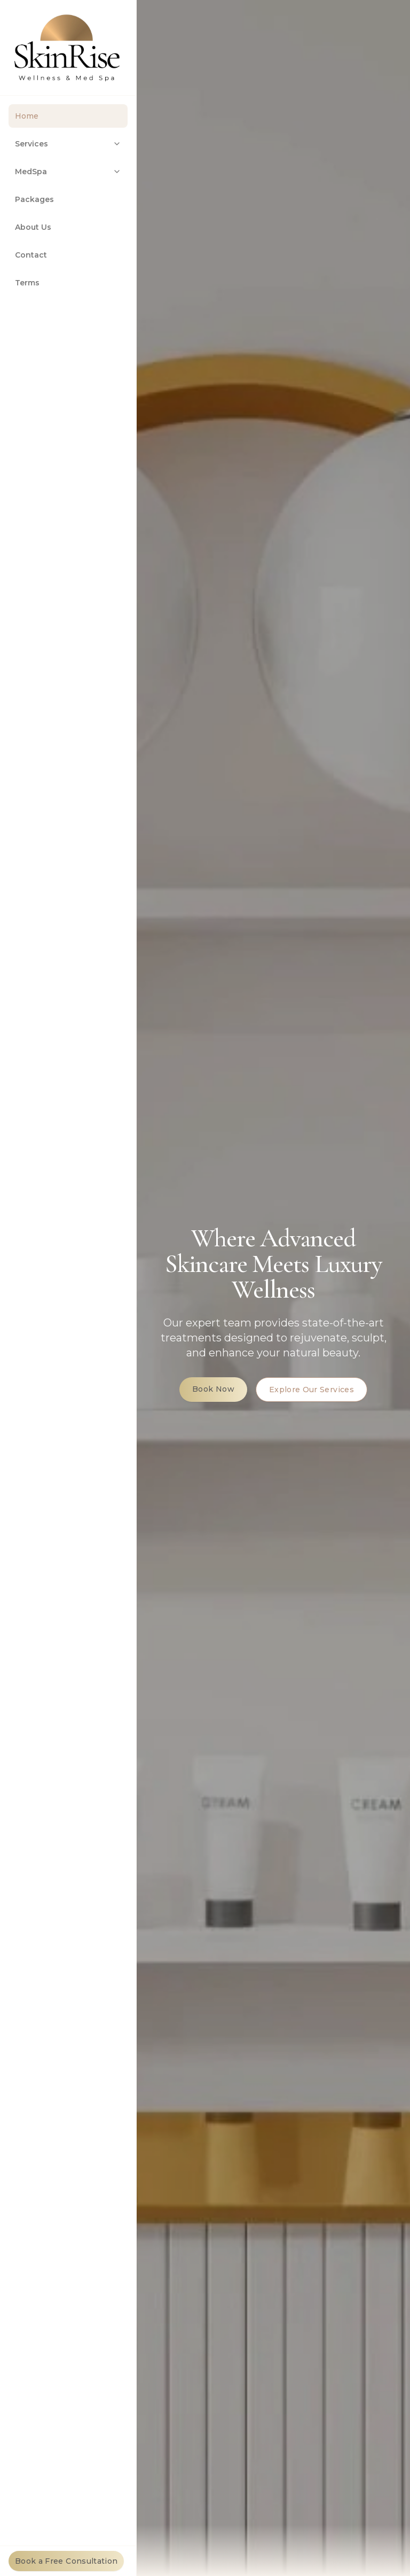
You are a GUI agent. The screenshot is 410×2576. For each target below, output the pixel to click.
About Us (33, 227)
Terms (27, 283)
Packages (34, 199)
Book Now (213, 1390)
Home (26, 116)
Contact (31, 255)
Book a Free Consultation (66, 2561)
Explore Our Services (311, 1390)
